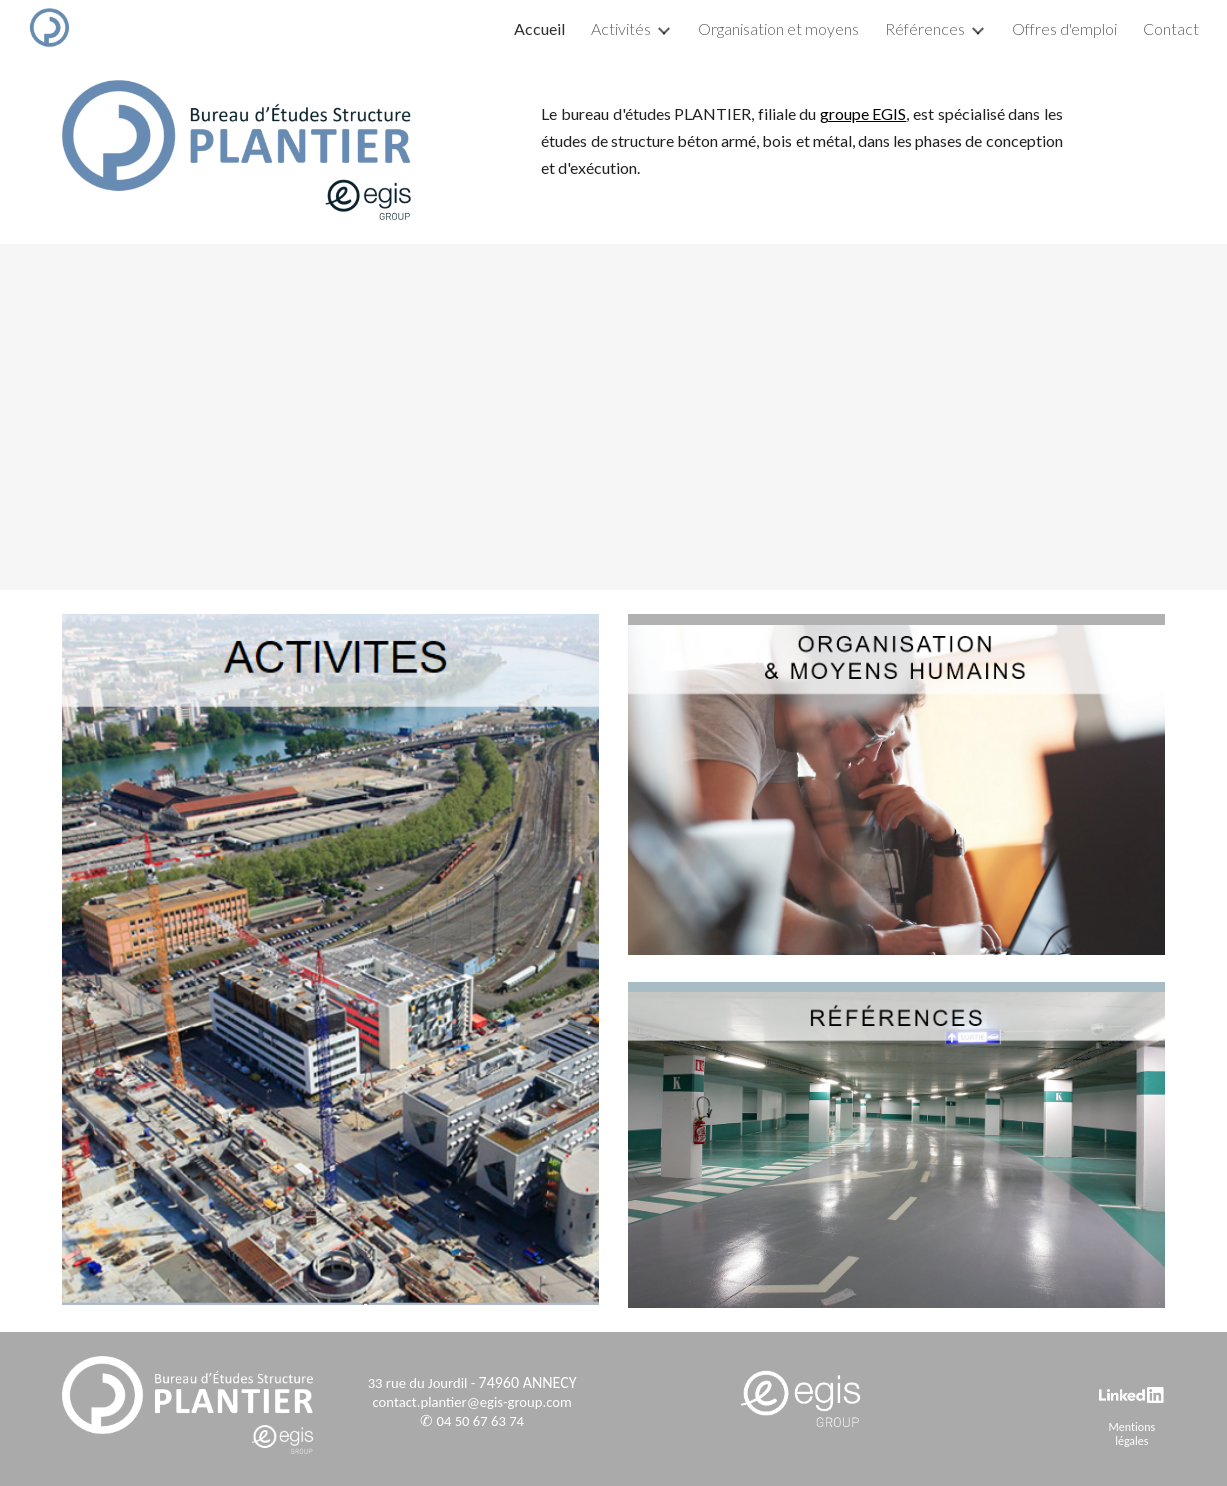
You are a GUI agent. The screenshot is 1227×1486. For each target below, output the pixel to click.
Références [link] (925, 28)
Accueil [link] (539, 28)
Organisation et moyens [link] (778, 28)
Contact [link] (1171, 28)
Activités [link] (621, 28)
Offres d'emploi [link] (1064, 28)
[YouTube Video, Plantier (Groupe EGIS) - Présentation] (613, 417)
